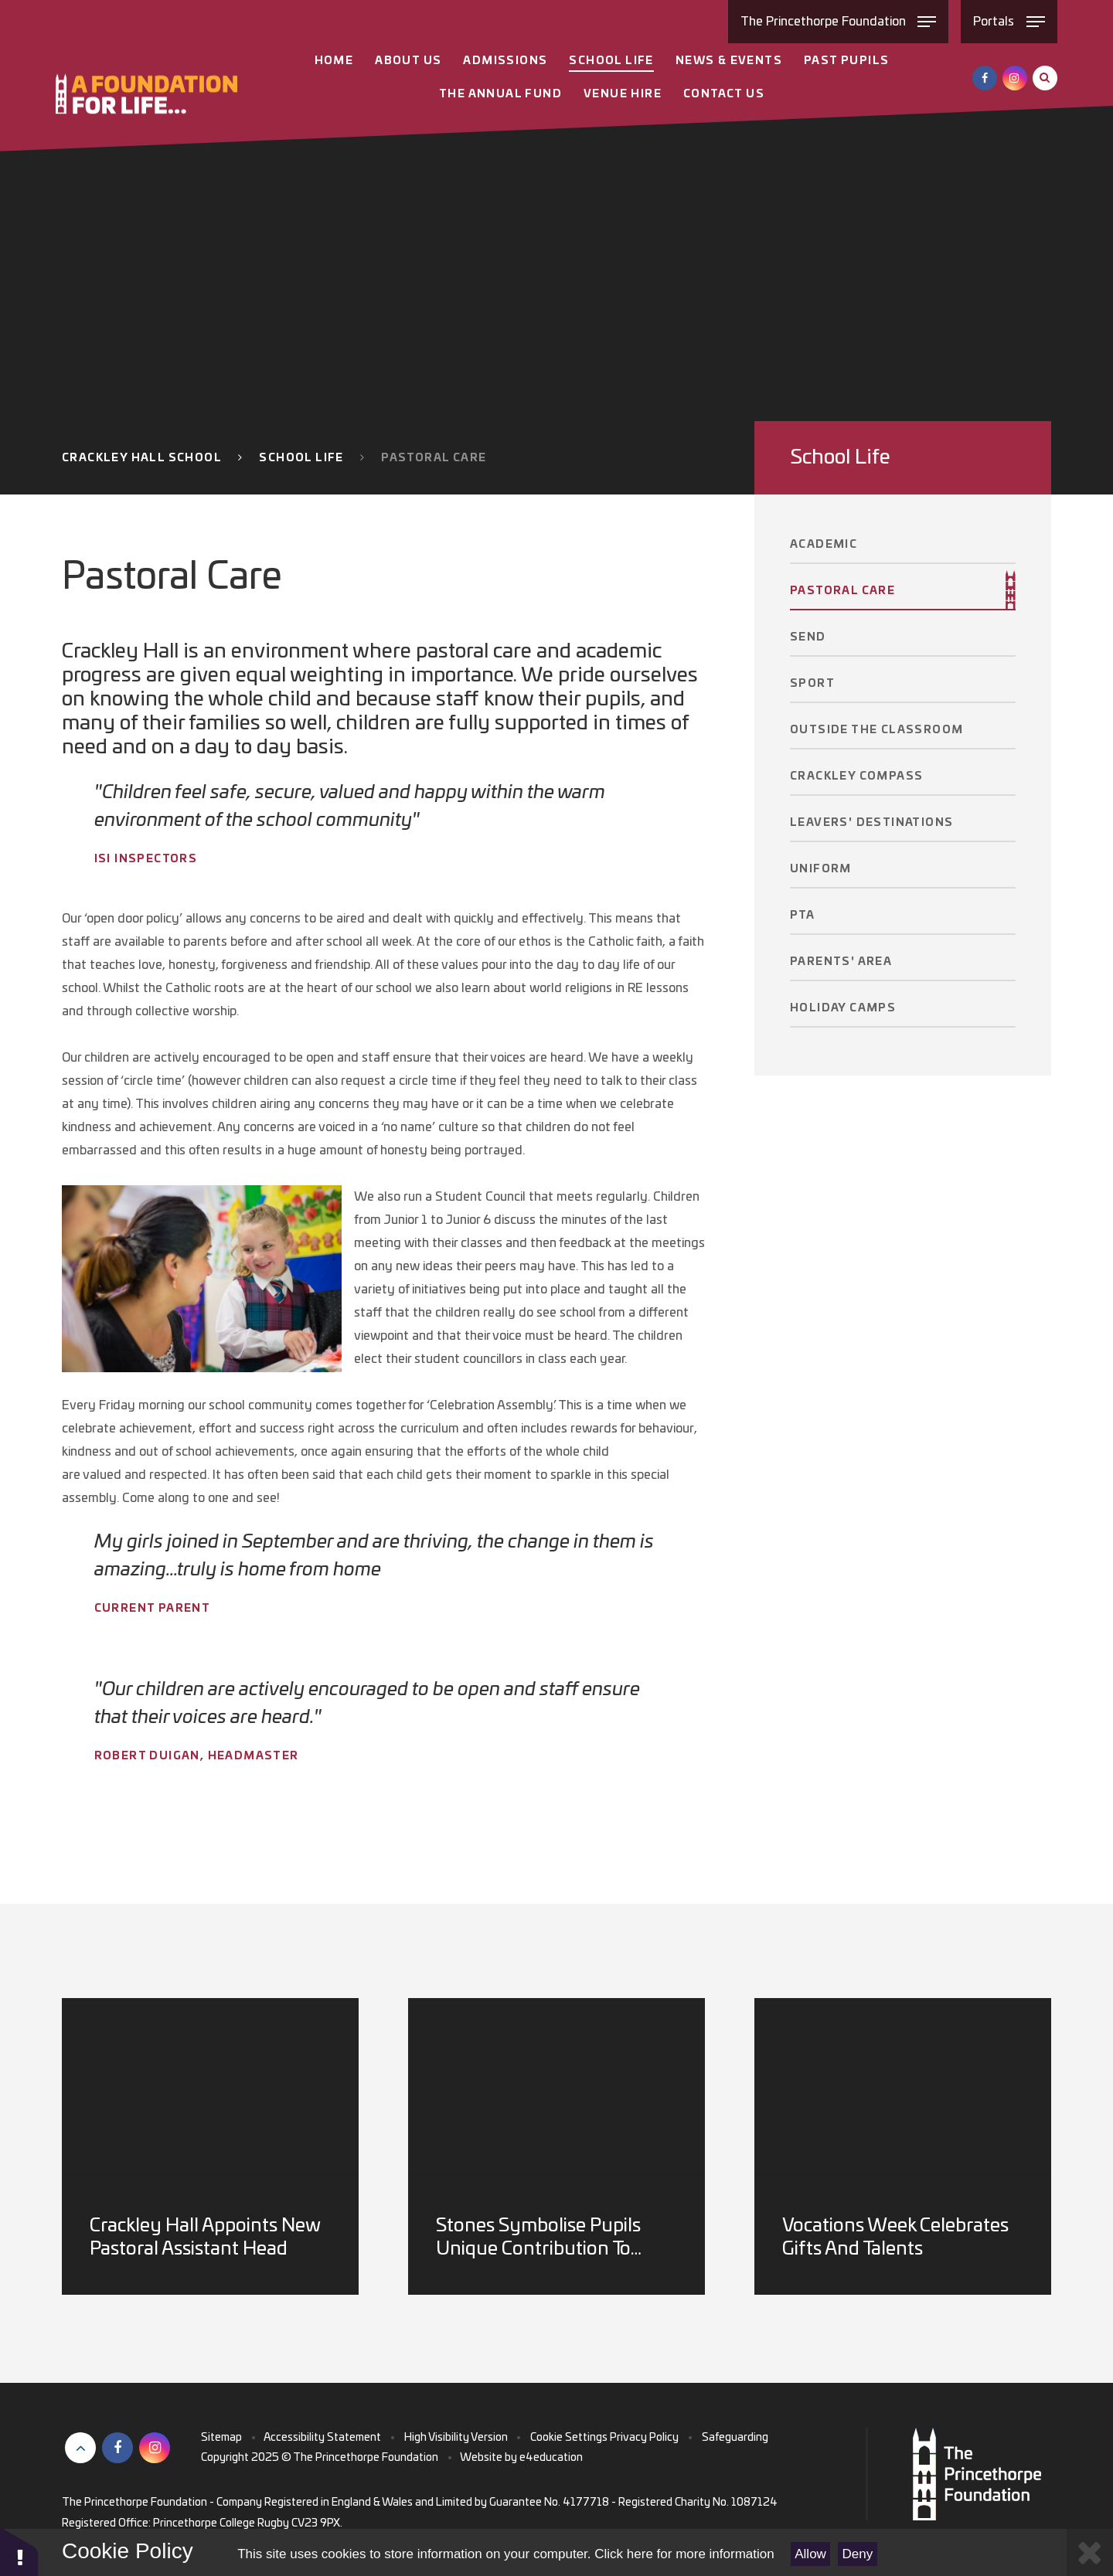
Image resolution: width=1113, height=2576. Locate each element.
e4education (551, 2457)
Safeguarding (735, 2437)
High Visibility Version (456, 2437)
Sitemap (221, 2437)
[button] (19, 2551)
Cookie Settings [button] (569, 2437)
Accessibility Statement (322, 2437)
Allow (810, 2554)
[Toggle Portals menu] (1009, 21)
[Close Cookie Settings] (1090, 2552)
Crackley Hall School (142, 458)
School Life (301, 458)
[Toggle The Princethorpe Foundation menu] (838, 21)
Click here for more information (684, 2554)
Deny (857, 2554)
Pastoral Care (433, 458)
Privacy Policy (644, 2437)
